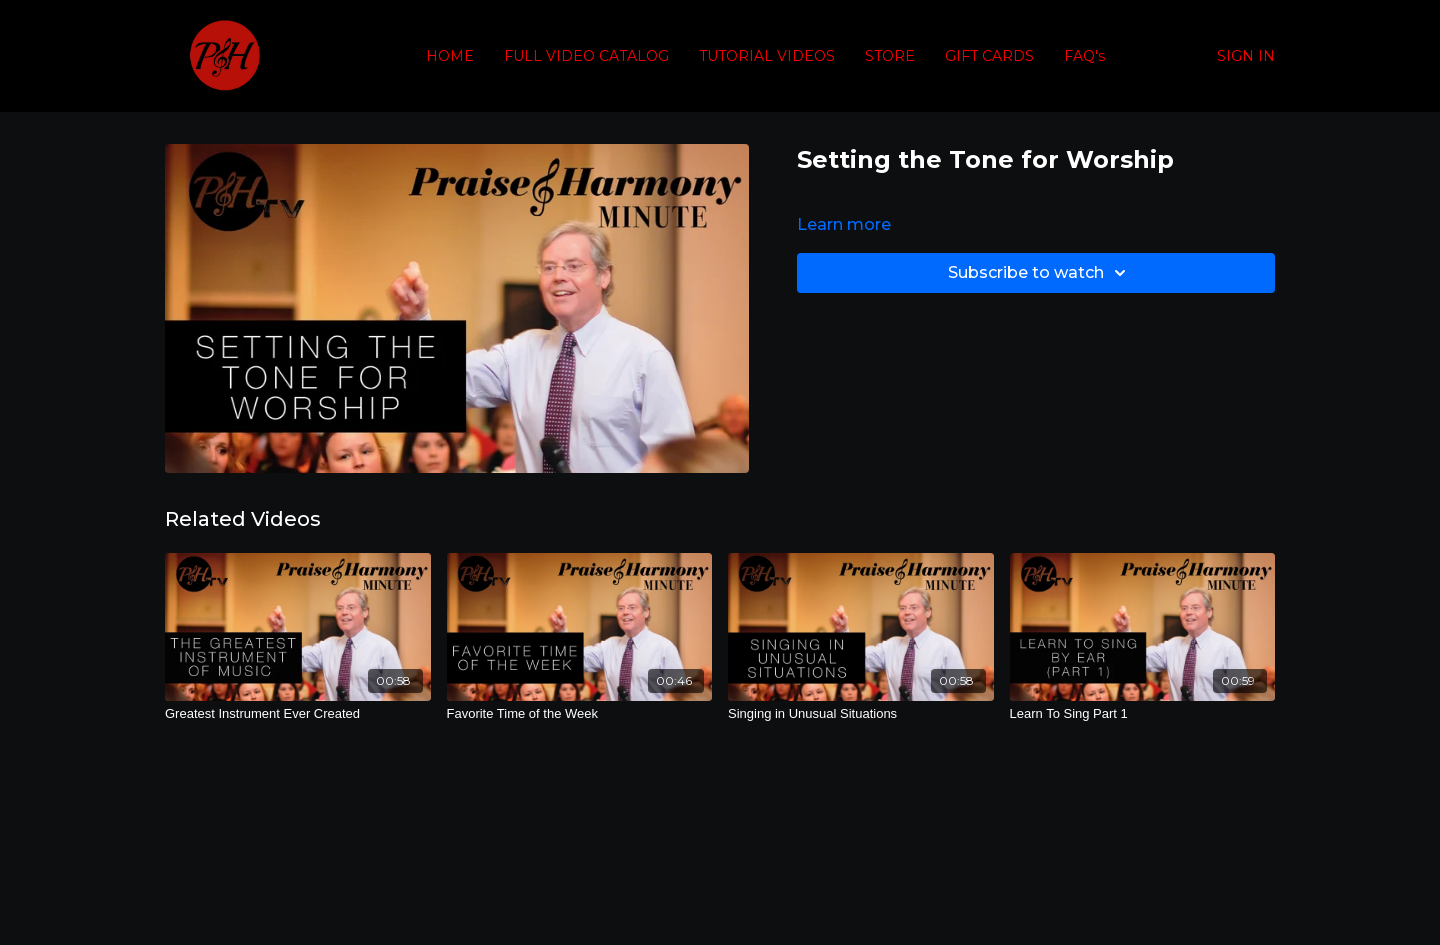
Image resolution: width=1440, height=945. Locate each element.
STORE (890, 56)
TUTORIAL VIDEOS (767, 56)
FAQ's (1084, 56)
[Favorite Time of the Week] (580, 714)
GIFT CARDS (989, 56)
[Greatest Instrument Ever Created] (298, 714)
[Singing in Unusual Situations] (861, 714)
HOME (450, 56)
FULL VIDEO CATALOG (586, 56)
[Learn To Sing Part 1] (1143, 714)
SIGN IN (1246, 56)
